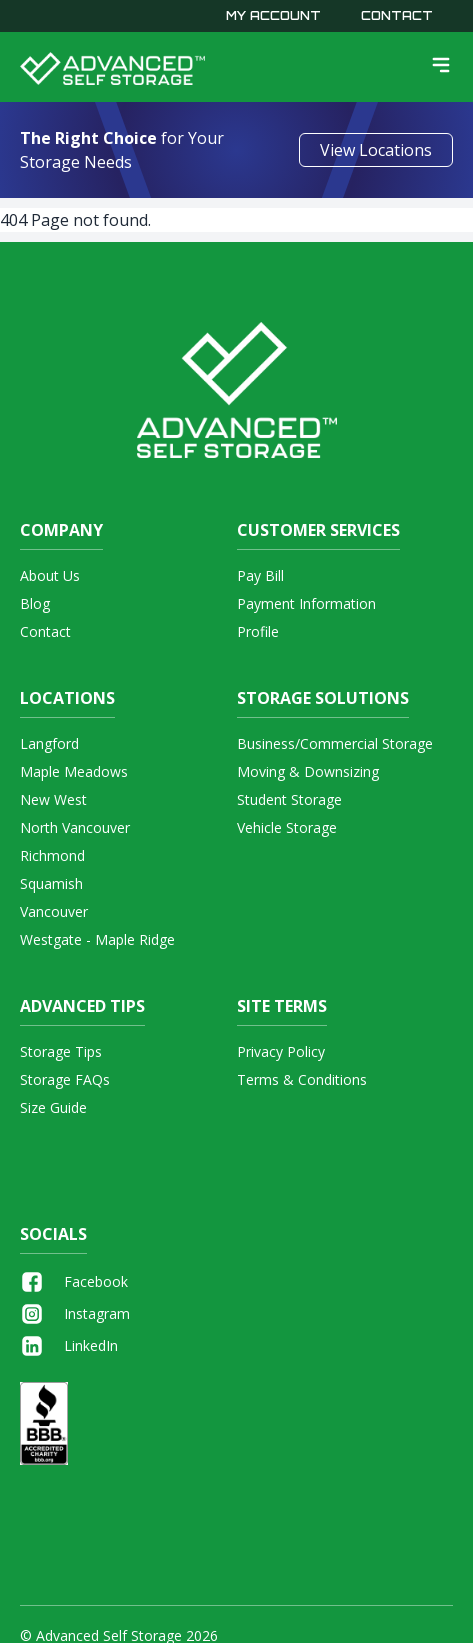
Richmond (52, 855)
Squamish (51, 883)
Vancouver (54, 911)
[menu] (441, 65)
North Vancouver (75, 827)
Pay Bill (260, 575)
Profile (258, 631)
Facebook (74, 1282)
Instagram (75, 1314)
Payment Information (306, 603)
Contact (397, 15)
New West (53, 799)
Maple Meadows (74, 771)
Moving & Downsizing (308, 771)
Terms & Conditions (302, 1079)
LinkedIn (69, 1346)
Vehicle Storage (287, 827)
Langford (49, 743)
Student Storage (289, 799)
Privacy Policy (281, 1051)
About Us (50, 575)
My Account (273, 15)
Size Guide (53, 1107)
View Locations (376, 150)
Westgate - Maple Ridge (97, 939)
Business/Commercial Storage (335, 743)
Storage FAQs (65, 1079)
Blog (35, 603)
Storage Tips (61, 1051)
